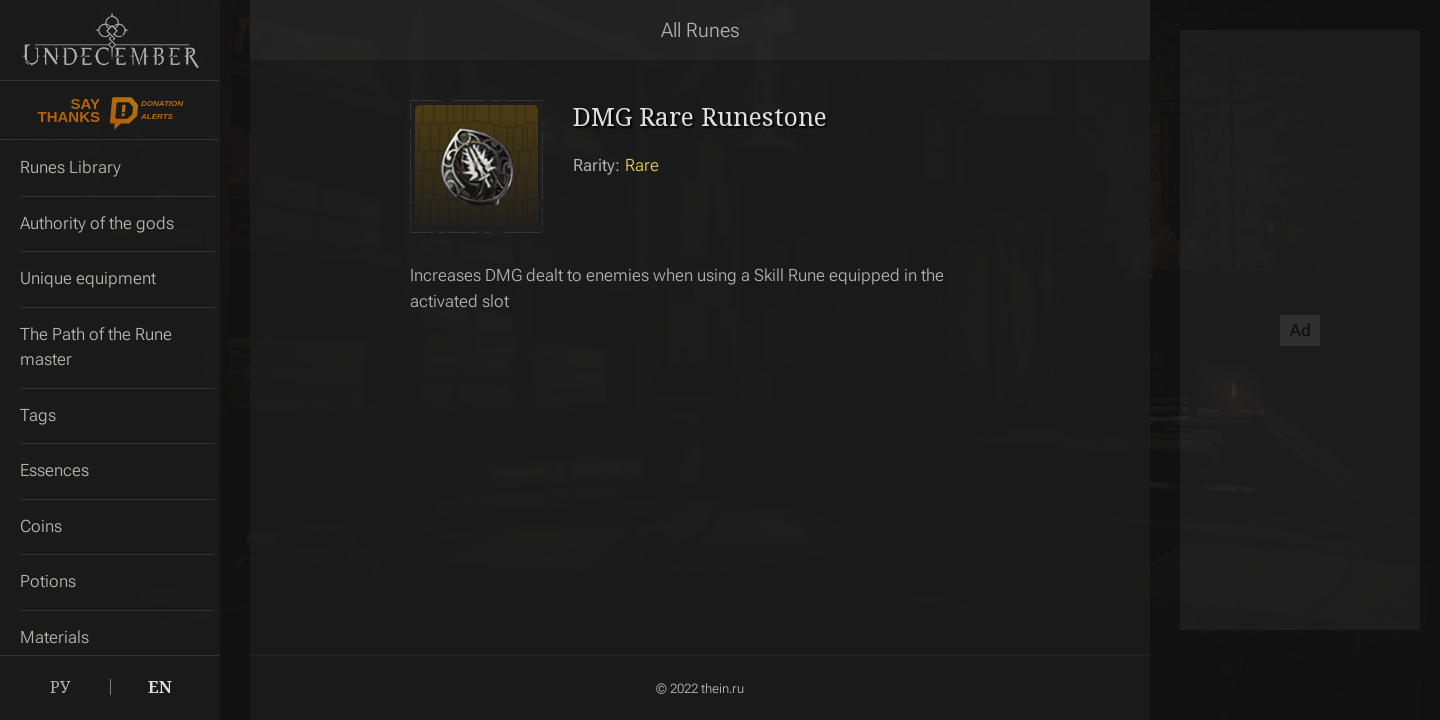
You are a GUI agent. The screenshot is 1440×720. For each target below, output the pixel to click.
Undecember (110, 40)
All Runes (700, 30)
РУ (60, 687)
